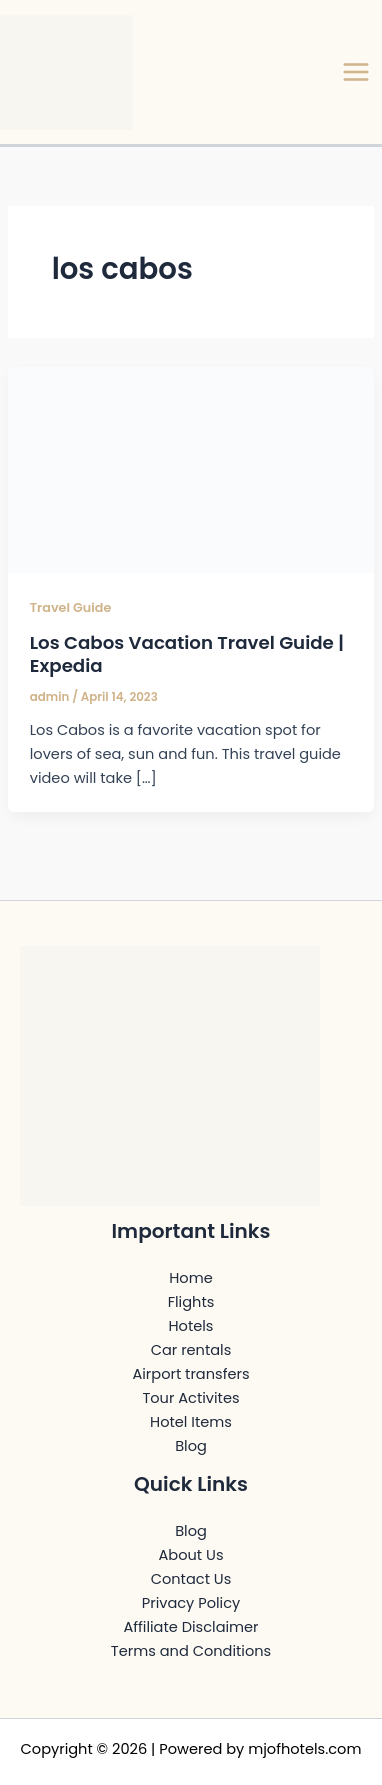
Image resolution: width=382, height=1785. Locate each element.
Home (190, 1278)
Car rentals (191, 1350)
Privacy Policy (191, 1603)
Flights (191, 1302)
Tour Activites (190, 1398)
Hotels (191, 1326)
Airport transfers (190, 1374)
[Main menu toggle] (356, 72)
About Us (191, 1555)
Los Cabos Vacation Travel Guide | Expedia (187, 654)
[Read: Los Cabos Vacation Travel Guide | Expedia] (191, 469)
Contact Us (191, 1579)
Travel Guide (71, 607)
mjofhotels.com (304, 1749)
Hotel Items (191, 1422)
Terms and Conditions (191, 1651)
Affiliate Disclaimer (190, 1627)
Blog (191, 1446)
